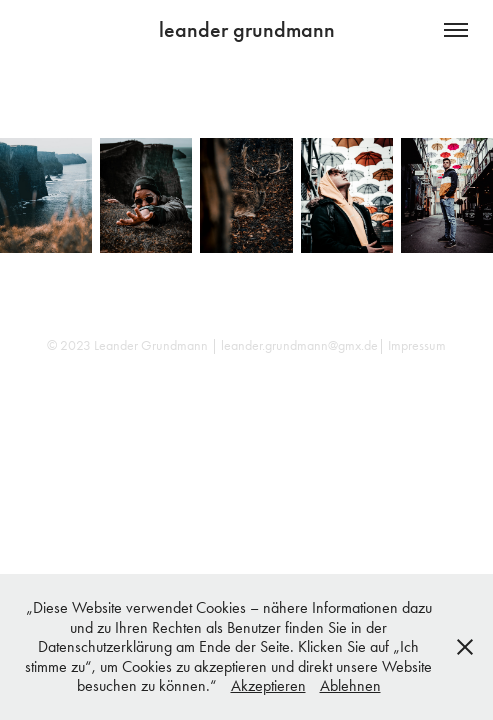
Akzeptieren (268, 685)
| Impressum (412, 345)
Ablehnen (350, 685)
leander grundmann (247, 29)
